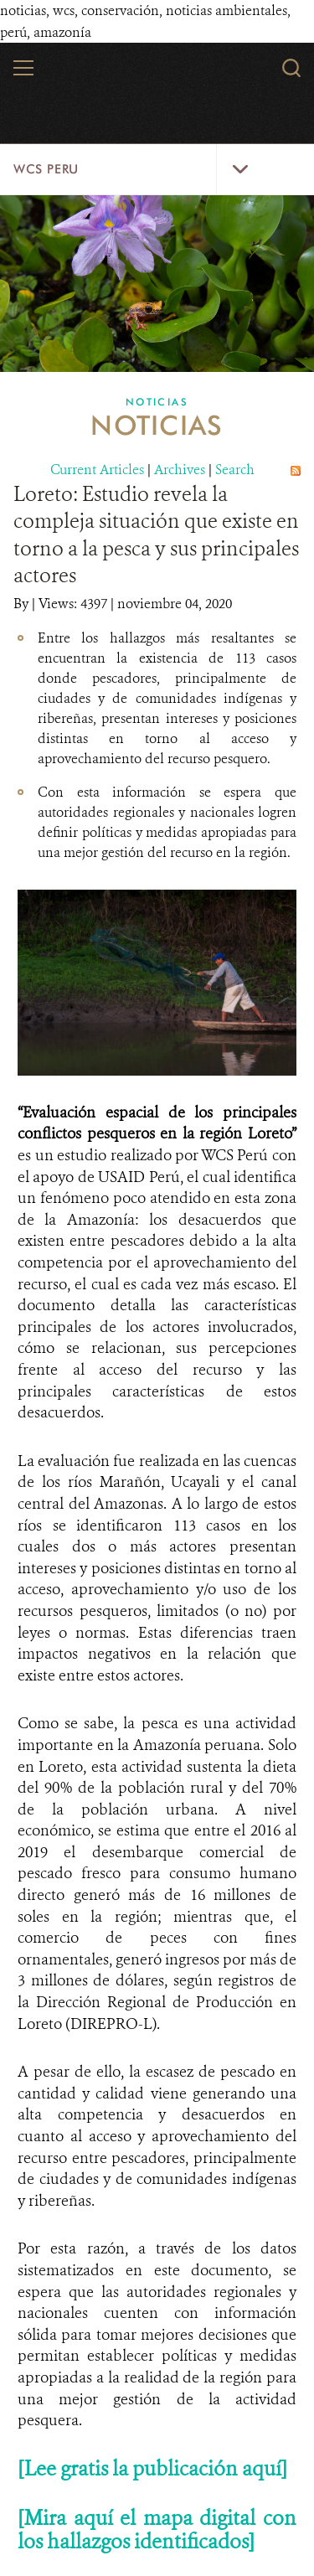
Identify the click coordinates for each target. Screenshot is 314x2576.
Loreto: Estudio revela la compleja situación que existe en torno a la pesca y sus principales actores (156, 535)
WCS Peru (46, 169)
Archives (179, 469)
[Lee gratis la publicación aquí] (152, 2468)
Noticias (157, 401)
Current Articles (97, 469)
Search (235, 469)
